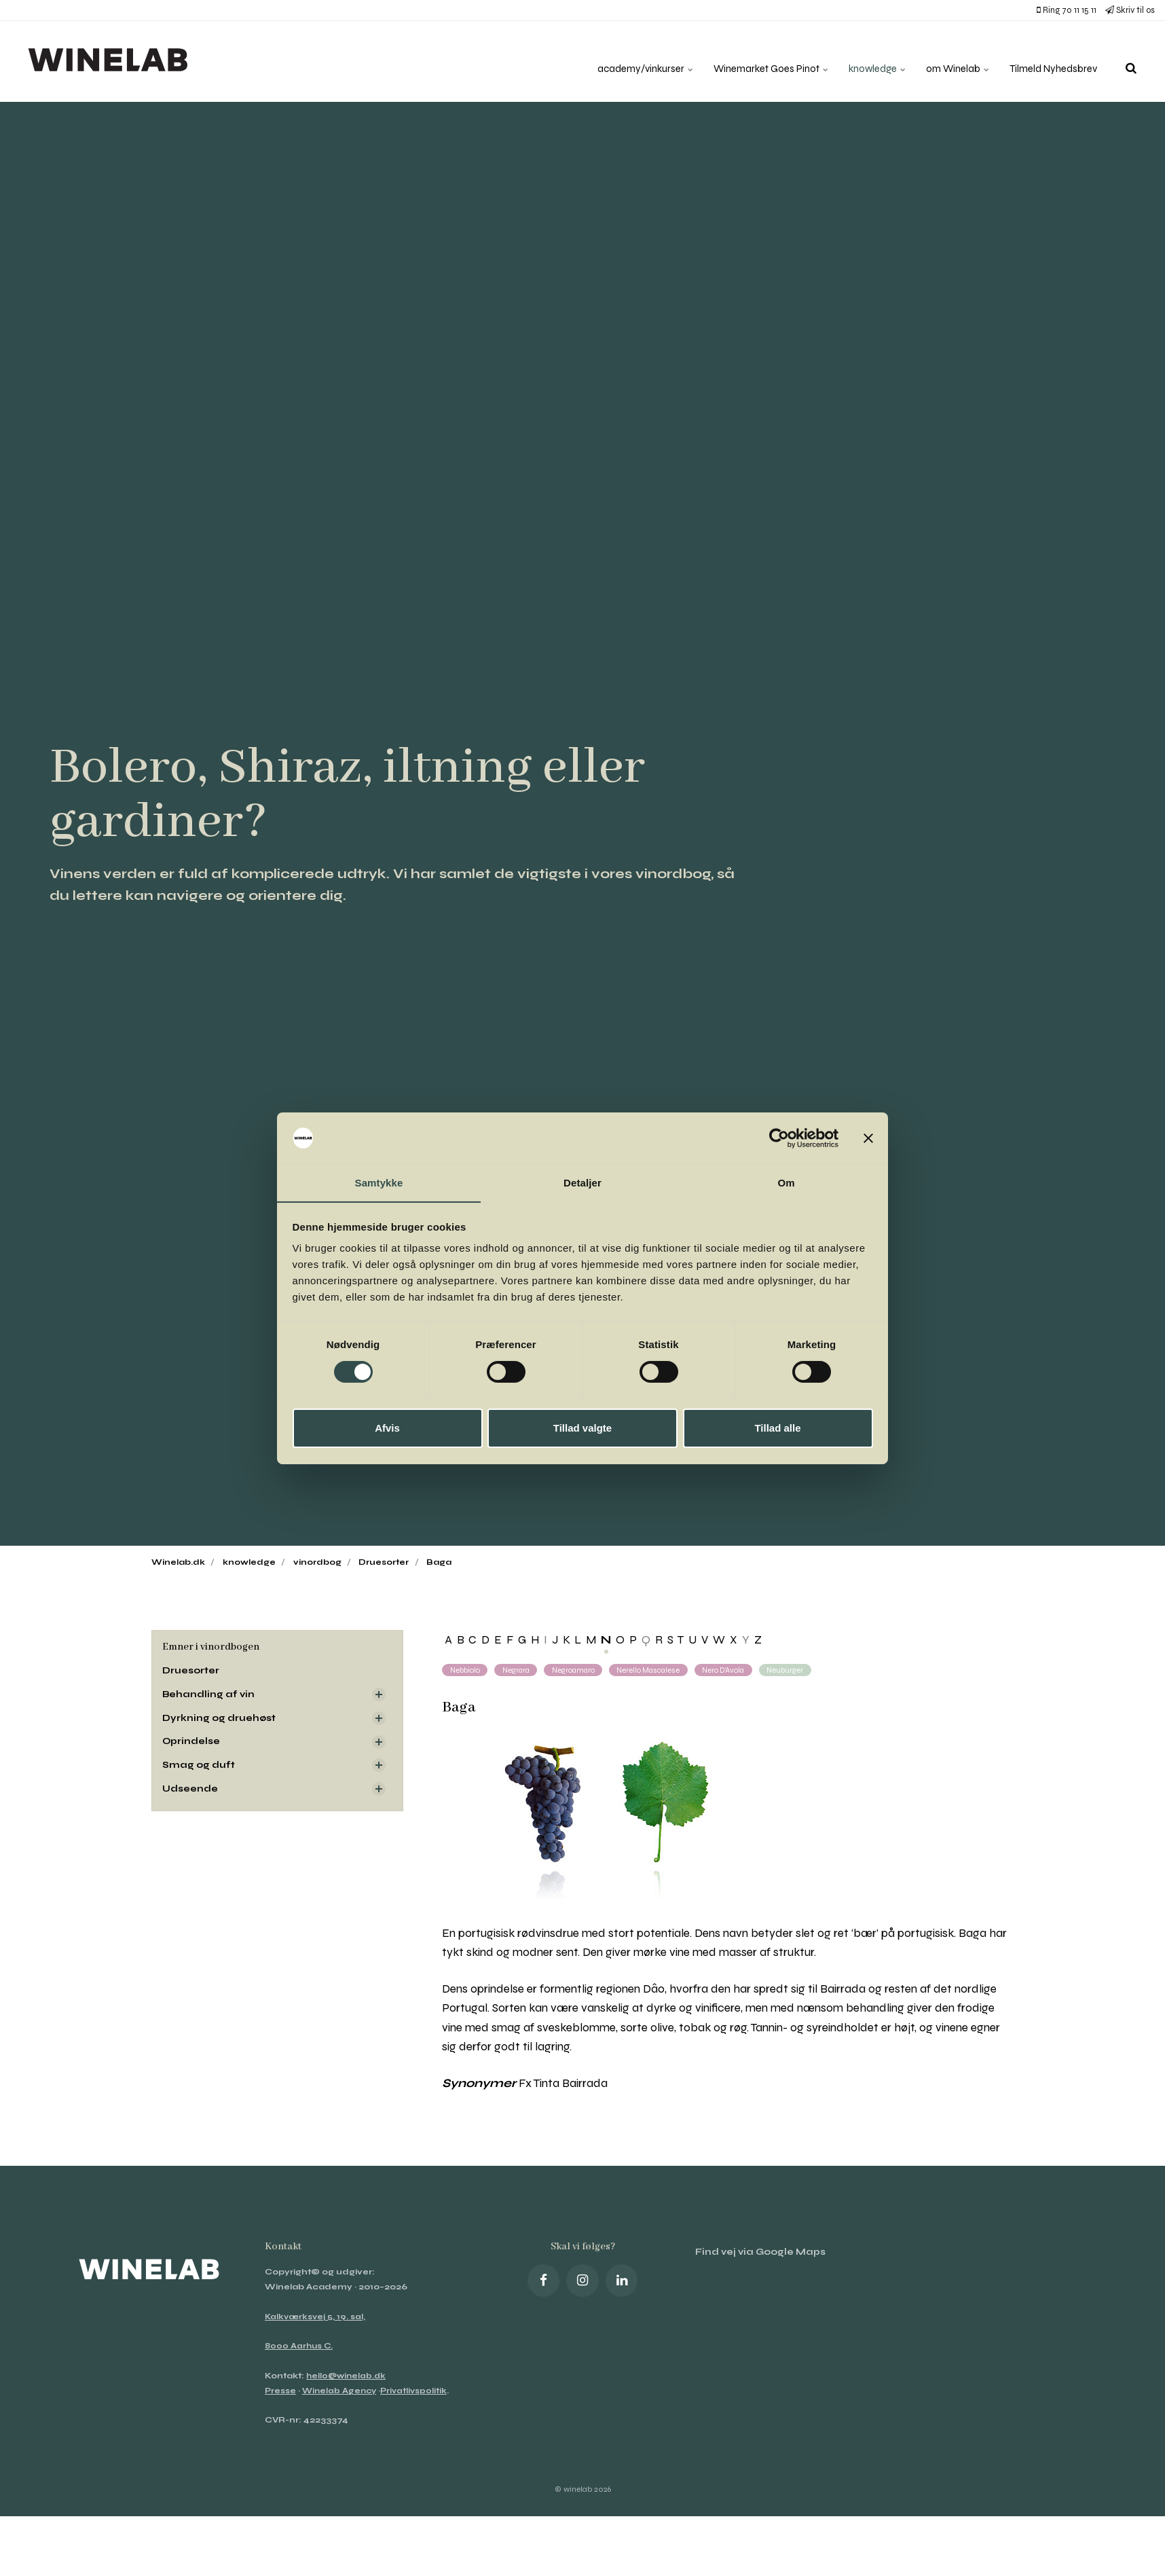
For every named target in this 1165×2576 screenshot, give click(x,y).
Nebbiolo (466, 1670)
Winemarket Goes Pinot (750, 60)
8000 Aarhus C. (300, 2346)
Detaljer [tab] (582, 1183)
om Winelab (948, 60)
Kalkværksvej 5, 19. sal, (316, 2317)
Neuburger (803, 1670)
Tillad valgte (582, 1428)
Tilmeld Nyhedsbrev (1050, 60)
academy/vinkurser (618, 60)
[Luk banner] (868, 1137)
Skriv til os (1130, 10)
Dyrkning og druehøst (219, 1719)
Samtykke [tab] (379, 1183)
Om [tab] (785, 1183)
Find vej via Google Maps (762, 2253)
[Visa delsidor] (379, 1695)
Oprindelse (192, 1743)
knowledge (863, 60)
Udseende (191, 1791)
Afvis (387, 1428)
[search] (1131, 61)
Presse (281, 2391)
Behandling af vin (209, 1695)
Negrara (519, 1670)
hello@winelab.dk (347, 2375)
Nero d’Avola (738, 1670)
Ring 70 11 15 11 (1066, 10)
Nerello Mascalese (658, 1670)
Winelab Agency (341, 2391)
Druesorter (191, 1671)
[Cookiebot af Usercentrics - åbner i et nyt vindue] (779, 1137)
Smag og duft (198, 1767)
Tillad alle (777, 1428)
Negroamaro (579, 1670)
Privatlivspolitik (418, 2391)
